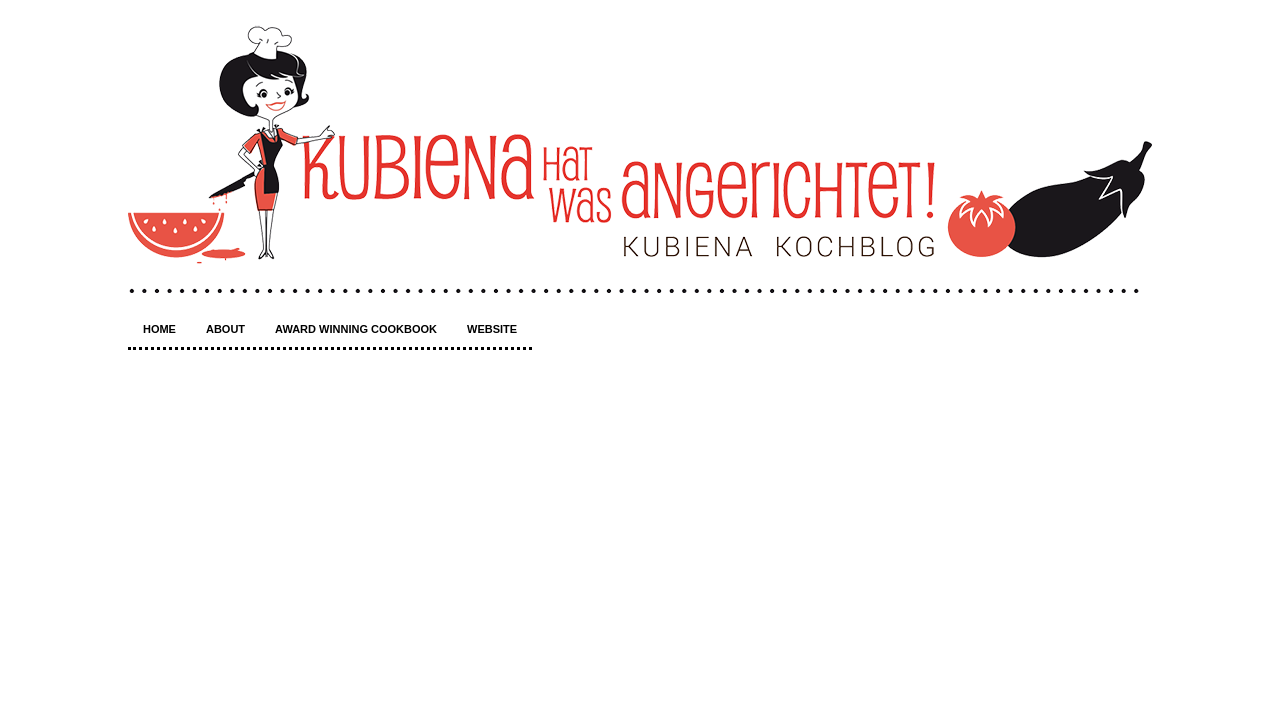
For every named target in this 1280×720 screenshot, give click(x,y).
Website (492, 329)
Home (159, 329)
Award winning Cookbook (356, 329)
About (225, 329)
